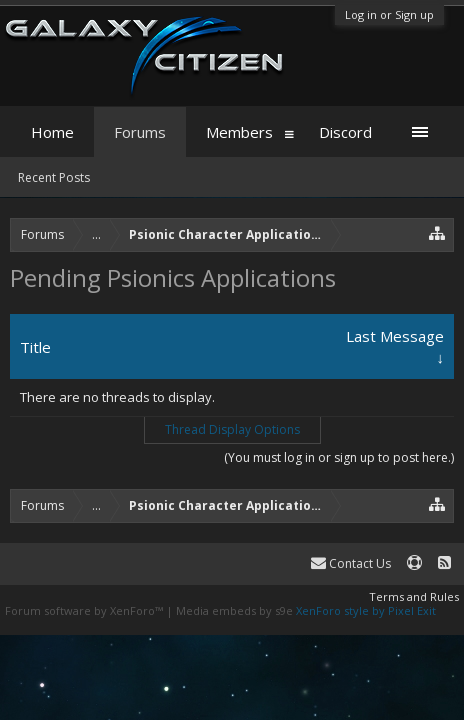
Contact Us (351, 563)
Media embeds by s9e (234, 610)
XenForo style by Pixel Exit (366, 610)
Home (52, 132)
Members (239, 132)
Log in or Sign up (389, 14)
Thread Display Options (232, 429)
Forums (140, 132)
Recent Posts (54, 177)
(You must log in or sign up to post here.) (339, 457)
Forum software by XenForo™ (85, 610)
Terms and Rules (414, 596)
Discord (345, 132)
